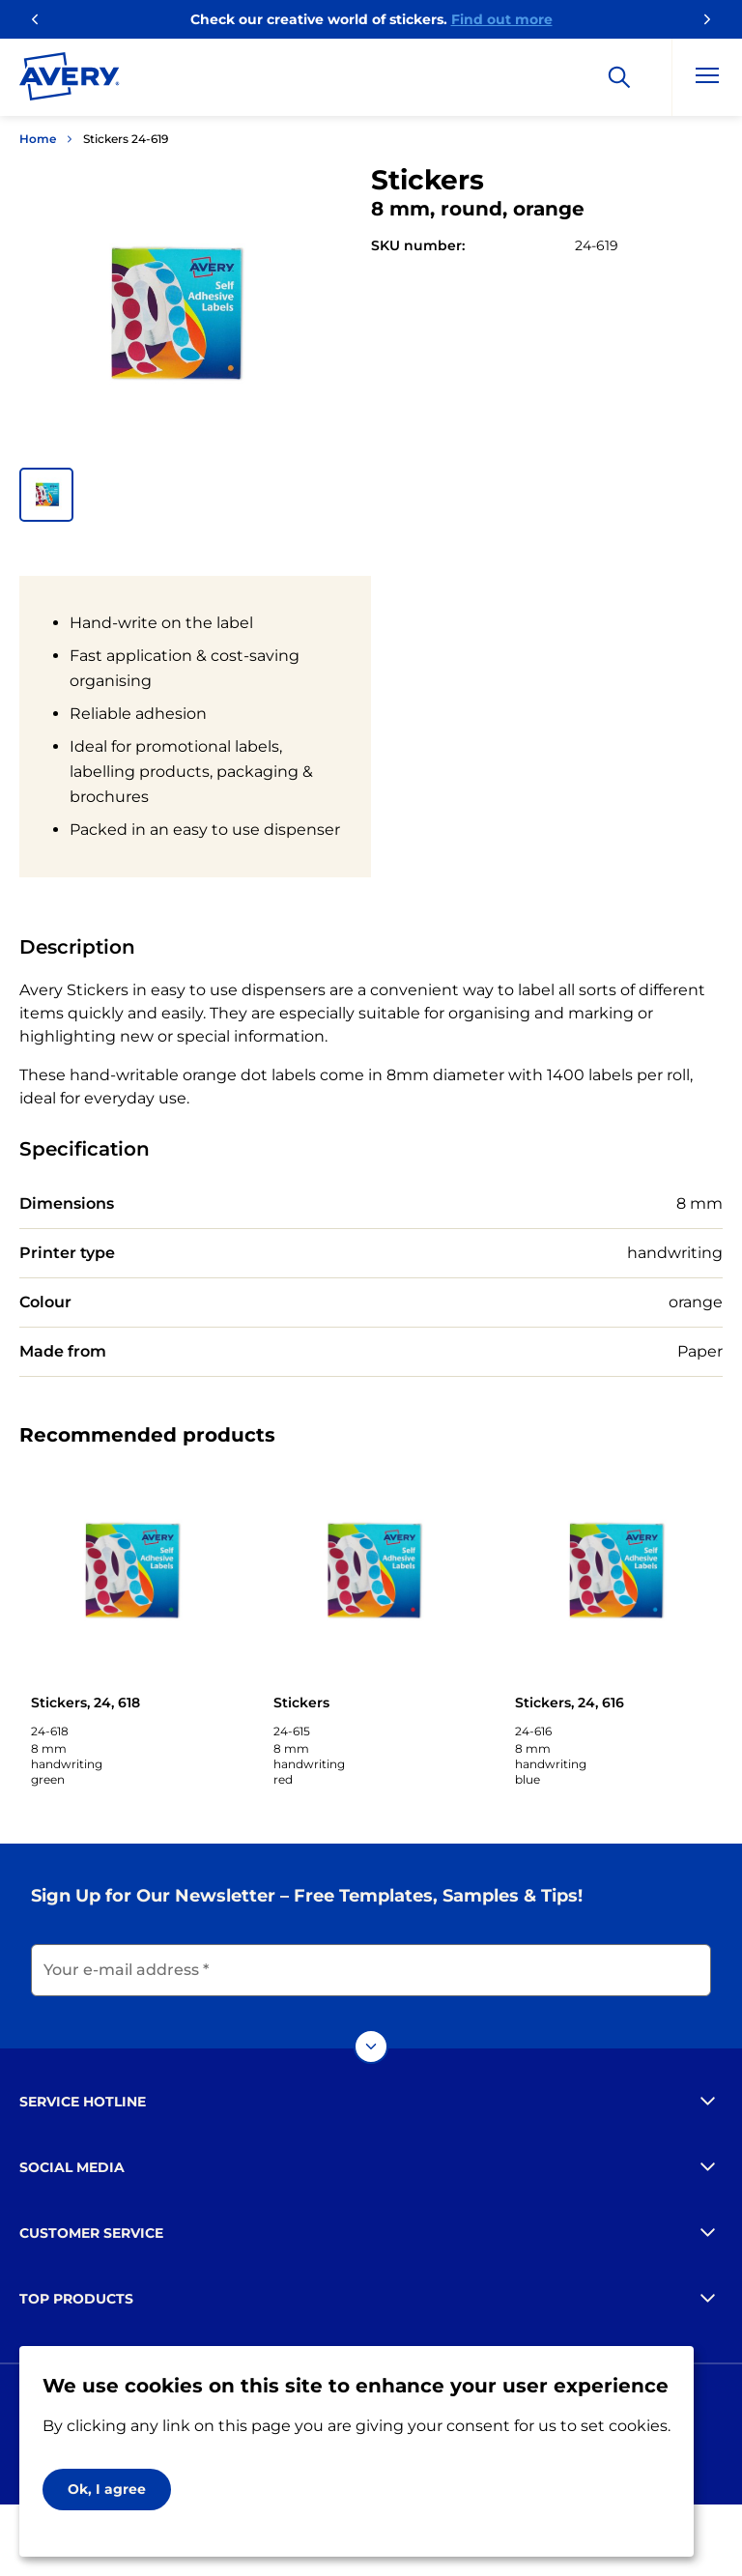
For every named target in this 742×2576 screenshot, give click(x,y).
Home (37, 138)
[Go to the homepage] (69, 80)
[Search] (619, 77)
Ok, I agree (107, 2489)
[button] (46, 495)
